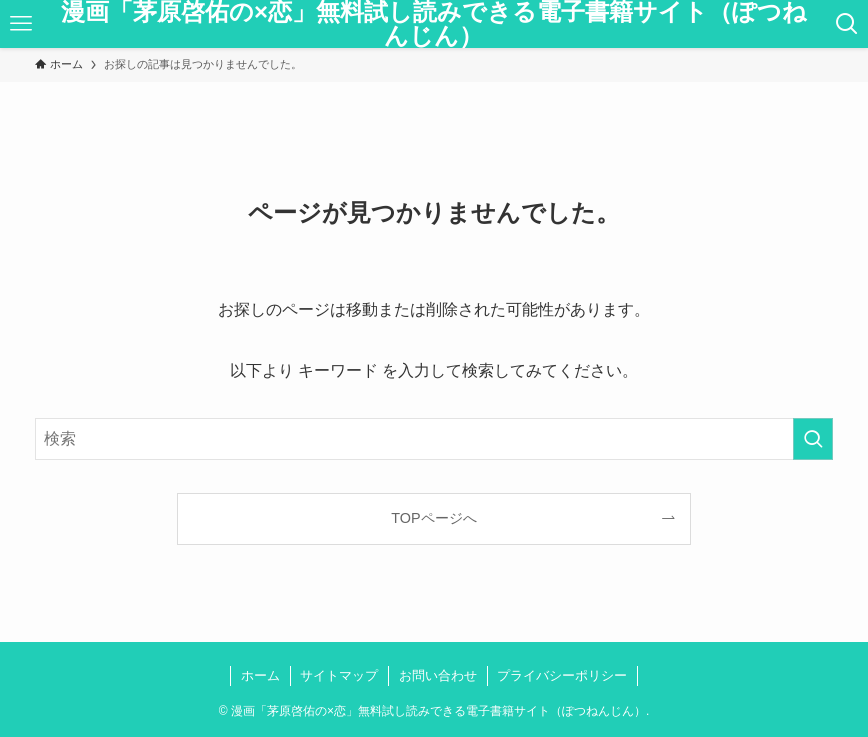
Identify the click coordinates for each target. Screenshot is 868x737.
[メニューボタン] (21, 24)
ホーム (260, 675)
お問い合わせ (438, 675)
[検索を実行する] (813, 439)
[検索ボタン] (846, 24)
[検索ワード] (434, 439)
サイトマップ (339, 675)
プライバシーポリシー (562, 675)
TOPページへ (433, 518)
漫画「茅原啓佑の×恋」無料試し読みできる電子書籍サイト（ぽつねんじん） (434, 24)
